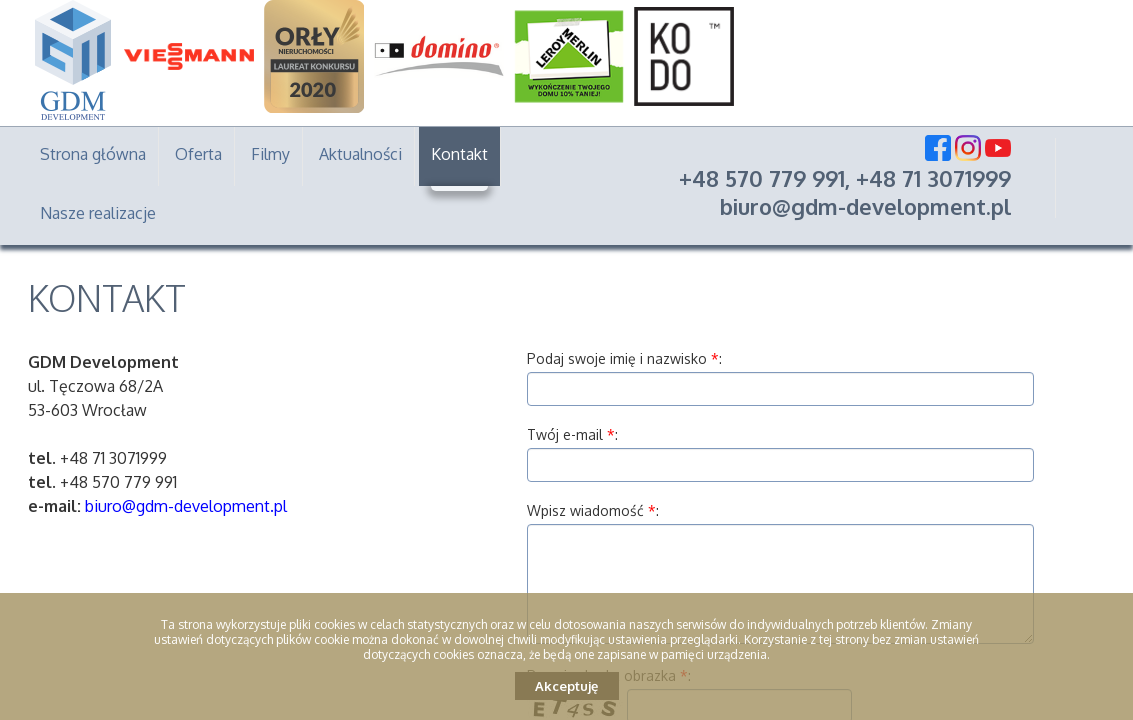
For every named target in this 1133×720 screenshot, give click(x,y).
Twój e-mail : (572, 434)
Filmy (270, 154)
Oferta (198, 154)
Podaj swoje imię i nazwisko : (624, 358)
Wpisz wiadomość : (593, 510)
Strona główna (93, 154)
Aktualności (360, 154)
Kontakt (459, 154)
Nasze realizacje (98, 213)
